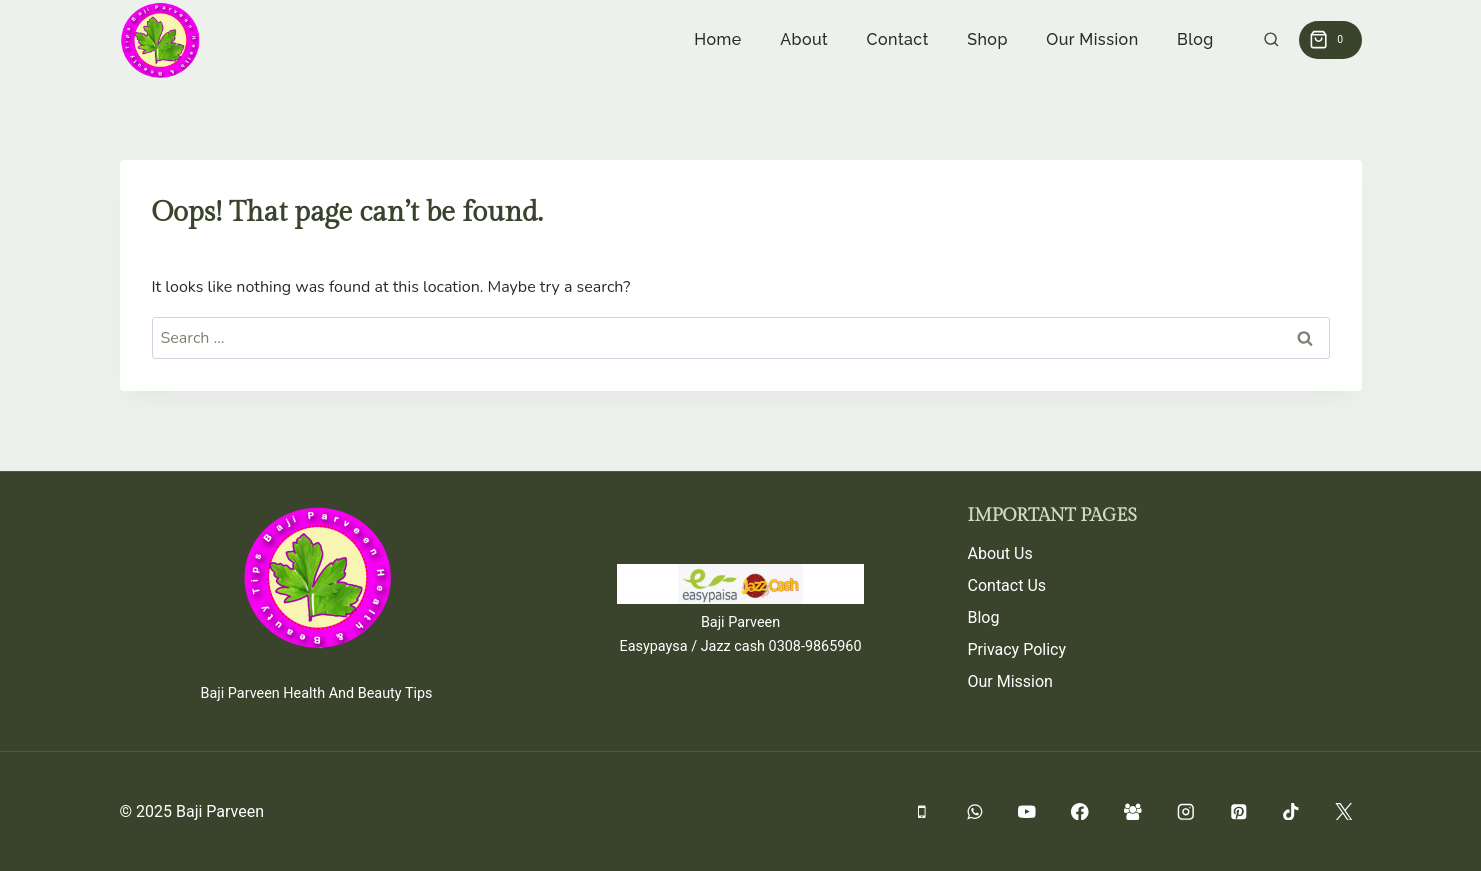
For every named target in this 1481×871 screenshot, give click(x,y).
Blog (1195, 39)
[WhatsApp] (974, 811)
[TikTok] (1291, 811)
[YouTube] (1027, 811)
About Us (1000, 553)
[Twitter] (1343, 811)
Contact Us (1007, 585)
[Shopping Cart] (1330, 40)
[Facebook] (1079, 811)
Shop (987, 39)
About (804, 39)
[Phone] (921, 811)
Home (717, 39)
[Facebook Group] (1132, 811)
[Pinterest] (1238, 811)
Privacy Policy (1017, 649)
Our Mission (1092, 39)
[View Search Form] (1271, 40)
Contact (898, 39)
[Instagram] (1185, 811)
